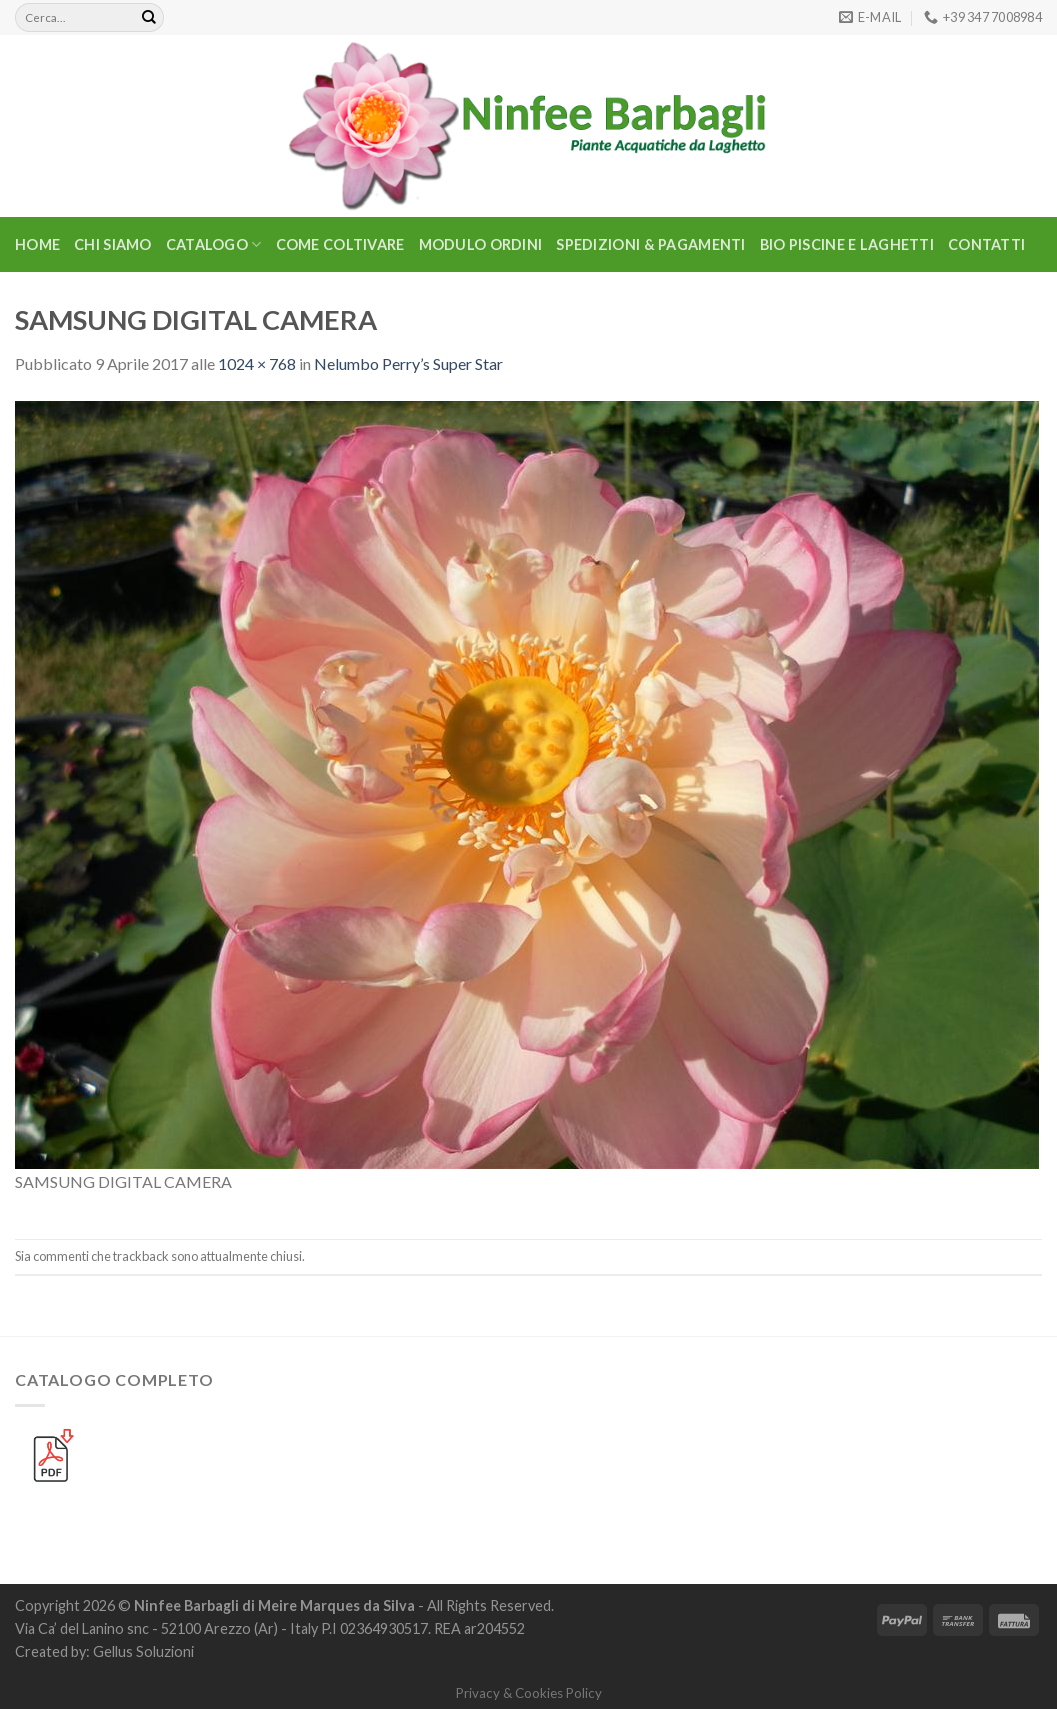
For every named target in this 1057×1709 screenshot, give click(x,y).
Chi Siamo (113, 244)
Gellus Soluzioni (143, 1651)
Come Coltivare (340, 244)
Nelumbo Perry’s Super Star (408, 363)
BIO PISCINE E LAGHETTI (847, 244)
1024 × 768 (257, 363)
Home (37, 244)
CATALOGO (214, 244)
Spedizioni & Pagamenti (650, 244)
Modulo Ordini (481, 244)
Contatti (986, 244)
